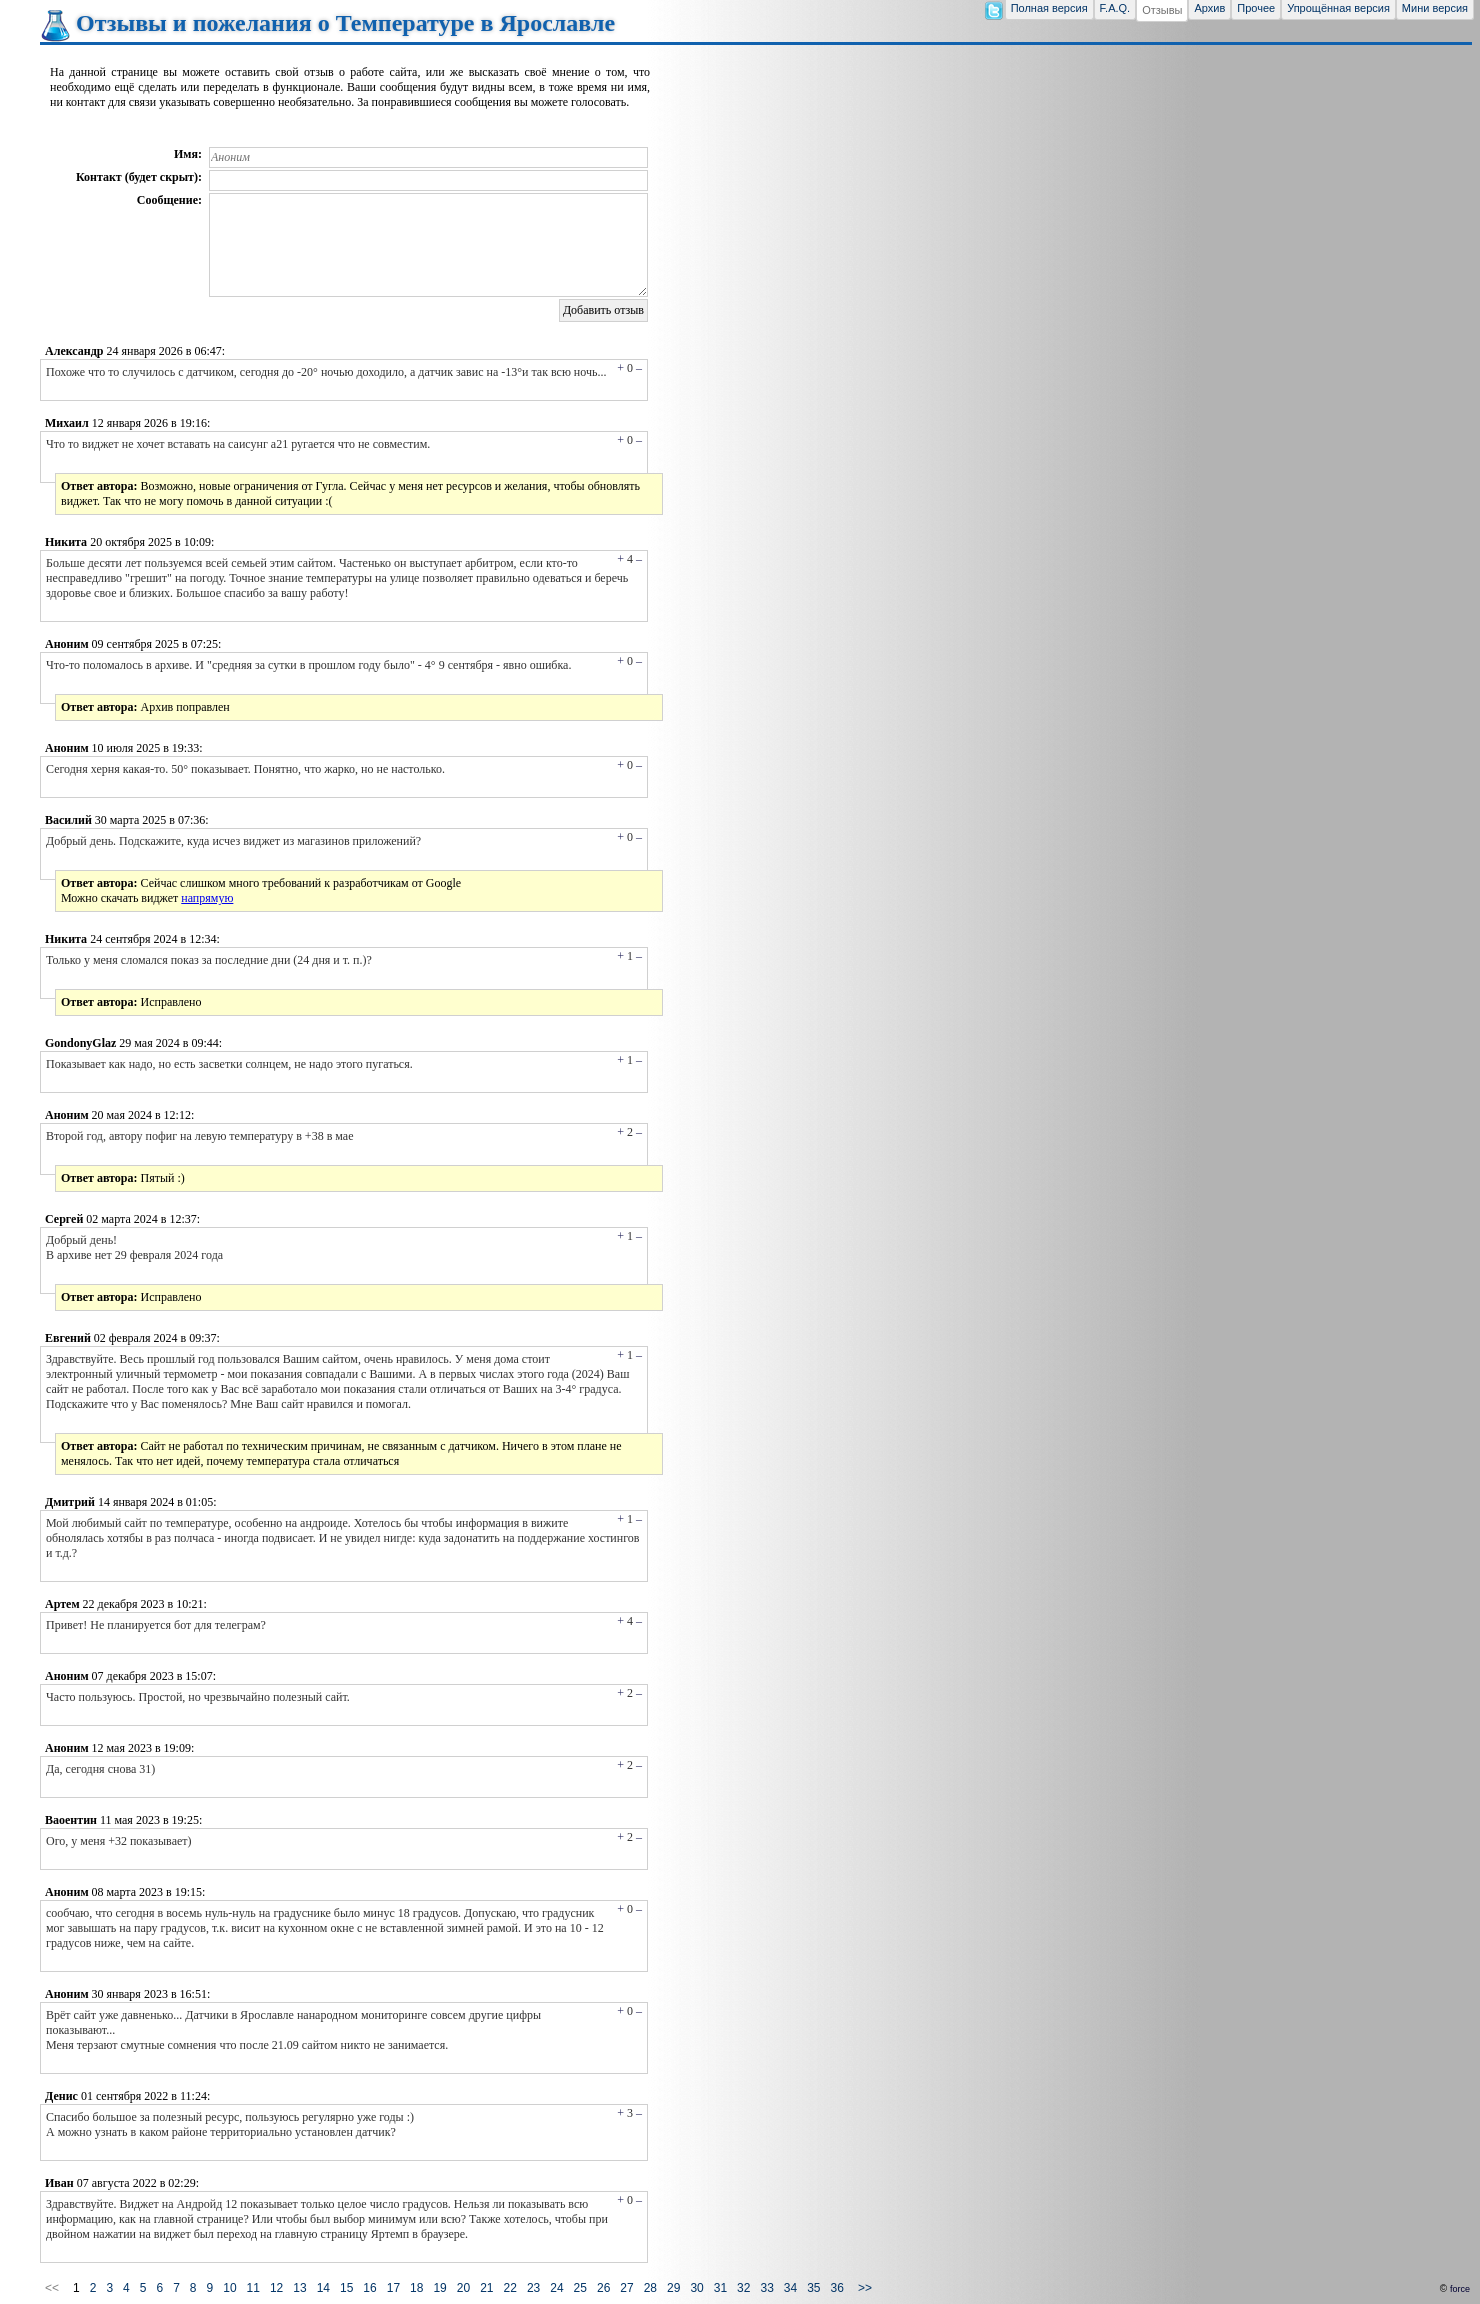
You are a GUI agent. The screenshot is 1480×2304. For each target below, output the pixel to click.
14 (323, 2288)
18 (416, 2288)
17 (393, 2288)
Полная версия (1049, 8)
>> (865, 2288)
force (1460, 2289)
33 (766, 2288)
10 (229, 2288)
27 (626, 2288)
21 (486, 2288)
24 (556, 2288)
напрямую (207, 898)
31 (720, 2288)
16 (369, 2288)
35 (813, 2288)
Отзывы (1162, 10)
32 (743, 2288)
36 (837, 2288)
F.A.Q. (1115, 8)
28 (650, 2288)
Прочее (1256, 8)
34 (790, 2288)
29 (673, 2288)
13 (299, 2288)
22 (510, 2288)
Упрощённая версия (1338, 8)
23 (533, 2288)
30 (696, 2288)
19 (439, 2288)
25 (580, 2288)
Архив (1209, 8)
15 (346, 2288)
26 (603, 2288)
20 (463, 2288)
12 (276, 2288)
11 (253, 2288)
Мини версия (1435, 8)
